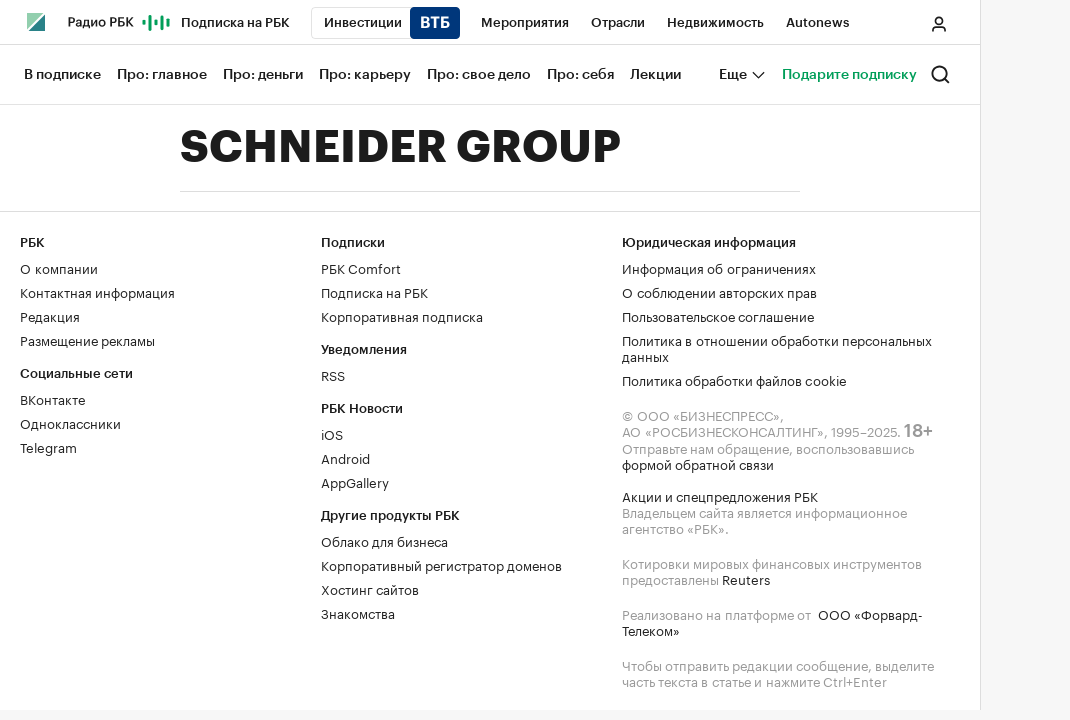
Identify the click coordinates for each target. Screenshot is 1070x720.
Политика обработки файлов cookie (734, 379)
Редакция (50, 315)
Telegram (48, 446)
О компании (59, 267)
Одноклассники (70, 422)
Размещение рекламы (87, 339)
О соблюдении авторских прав (719, 291)
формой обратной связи (698, 463)
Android (345, 457)
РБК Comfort (361, 267)
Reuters (746, 578)
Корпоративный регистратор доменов (441, 564)
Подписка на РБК (374, 291)
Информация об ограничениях (719, 267)
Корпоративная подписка (402, 315)
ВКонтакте (52, 398)
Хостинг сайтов (370, 588)
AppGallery (355, 481)
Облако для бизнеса (384, 540)
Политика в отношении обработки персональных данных (777, 347)
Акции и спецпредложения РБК (720, 495)
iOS (332, 433)
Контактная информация (97, 291)
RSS (333, 374)
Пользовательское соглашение (718, 315)
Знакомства (358, 612)
